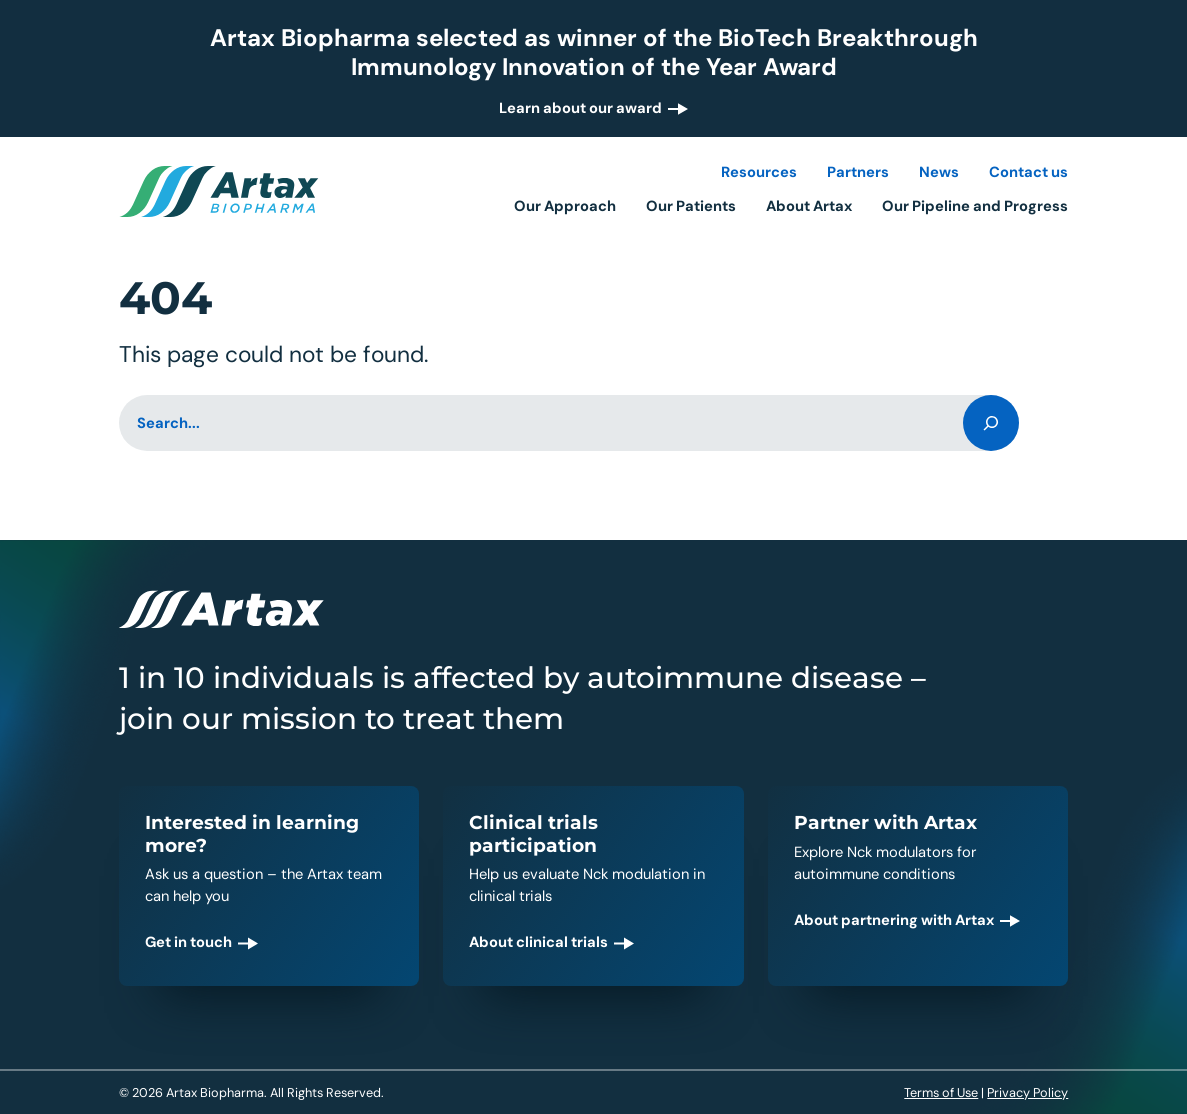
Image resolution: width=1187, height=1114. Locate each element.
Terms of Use (941, 1092)
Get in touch (188, 942)
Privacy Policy (1027, 1092)
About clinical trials (538, 942)
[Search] (991, 423)
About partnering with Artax (894, 920)
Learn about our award (580, 108)
